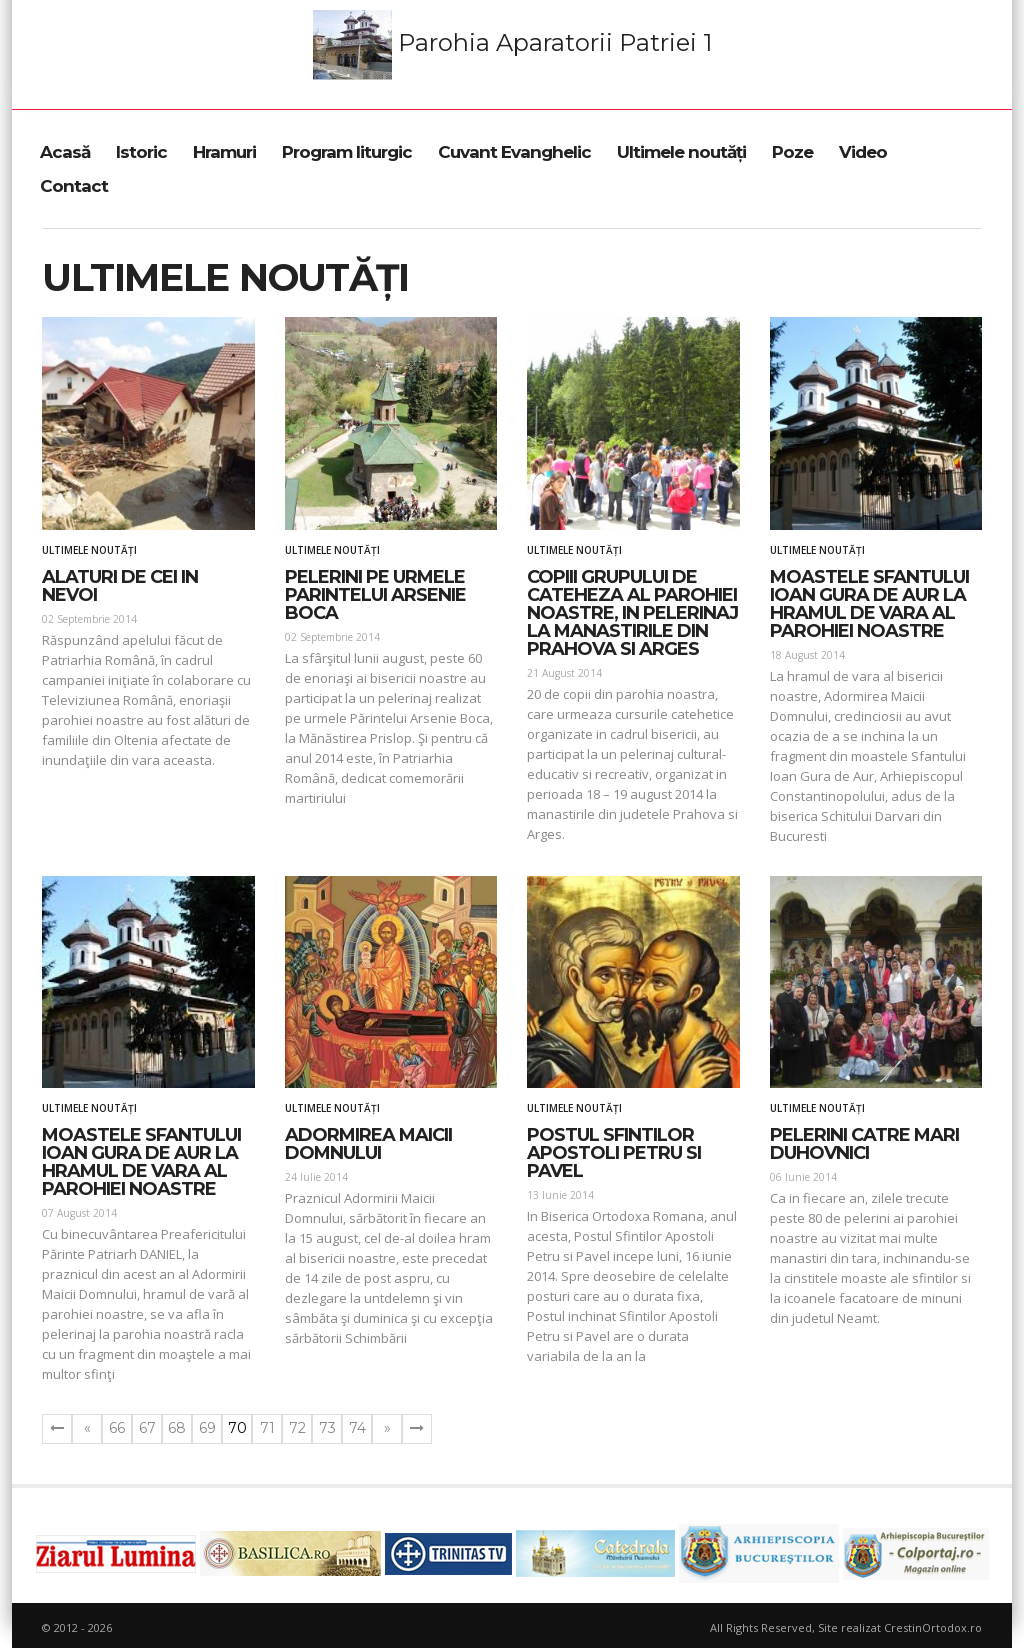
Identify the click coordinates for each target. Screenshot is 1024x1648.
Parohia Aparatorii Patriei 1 (512, 45)
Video (863, 152)
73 (327, 1428)
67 (147, 1428)
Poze (792, 152)
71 (267, 1428)
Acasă (65, 152)
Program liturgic (347, 152)
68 (177, 1428)
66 (117, 1428)
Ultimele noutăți (681, 152)
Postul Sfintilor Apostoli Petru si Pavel (614, 1153)
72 (297, 1428)
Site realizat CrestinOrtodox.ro (900, 1627)
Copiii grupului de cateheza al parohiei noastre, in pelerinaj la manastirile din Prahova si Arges (632, 613)
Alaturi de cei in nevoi (120, 586)
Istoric (141, 152)
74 (357, 1428)
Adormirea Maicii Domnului (368, 1144)
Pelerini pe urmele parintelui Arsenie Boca (375, 595)
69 (207, 1428)
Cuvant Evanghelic (514, 152)
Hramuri (224, 152)
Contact (74, 186)
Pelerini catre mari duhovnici (864, 1144)
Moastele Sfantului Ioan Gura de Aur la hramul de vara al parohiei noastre (869, 604)
